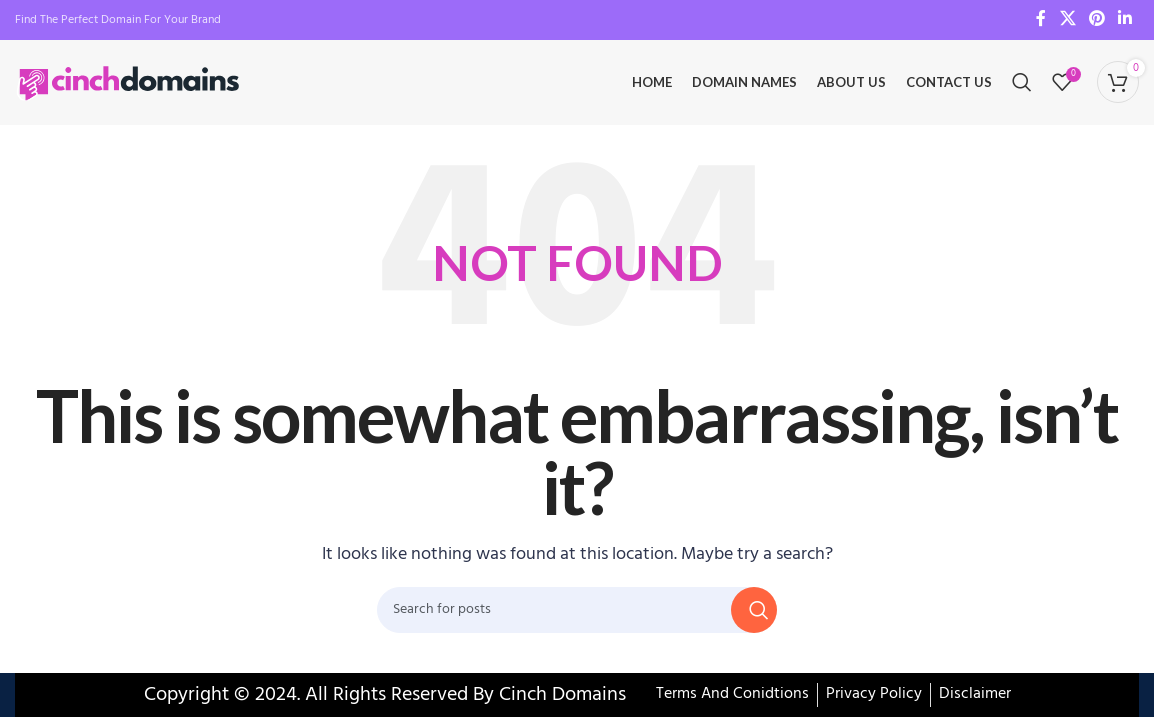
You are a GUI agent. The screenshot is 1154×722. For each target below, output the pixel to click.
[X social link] (1067, 20)
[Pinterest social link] (1096, 20)
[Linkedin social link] (1125, 20)
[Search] (1022, 85)
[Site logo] (130, 85)
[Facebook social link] (1041, 20)
